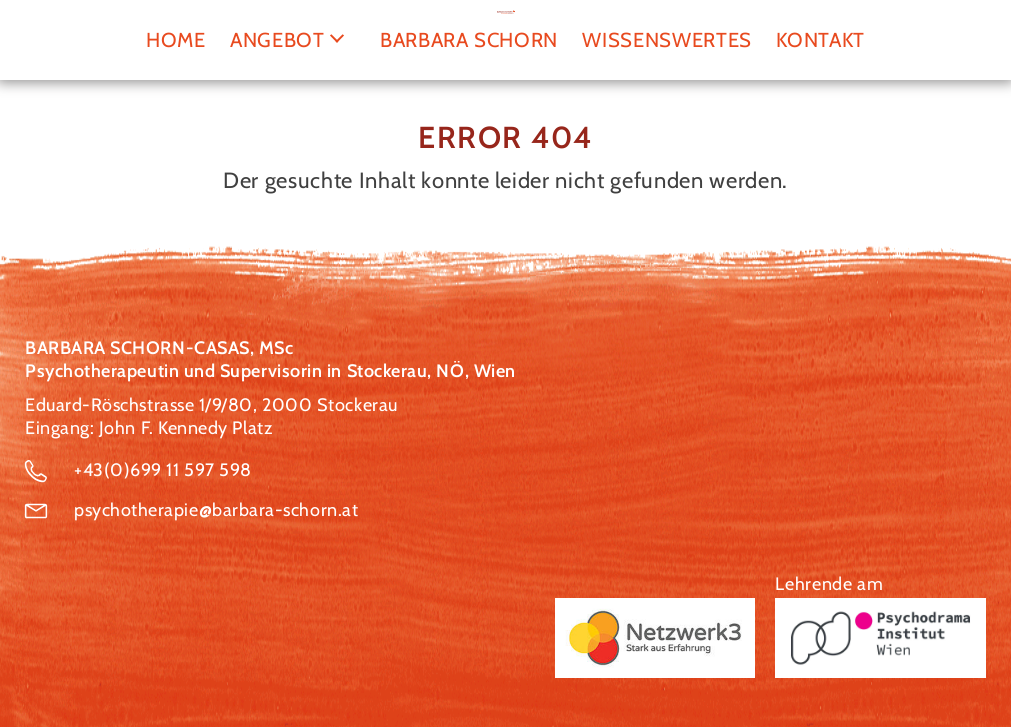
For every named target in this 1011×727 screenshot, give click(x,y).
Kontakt (820, 39)
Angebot (277, 39)
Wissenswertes (667, 39)
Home (176, 39)
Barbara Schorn (469, 39)
